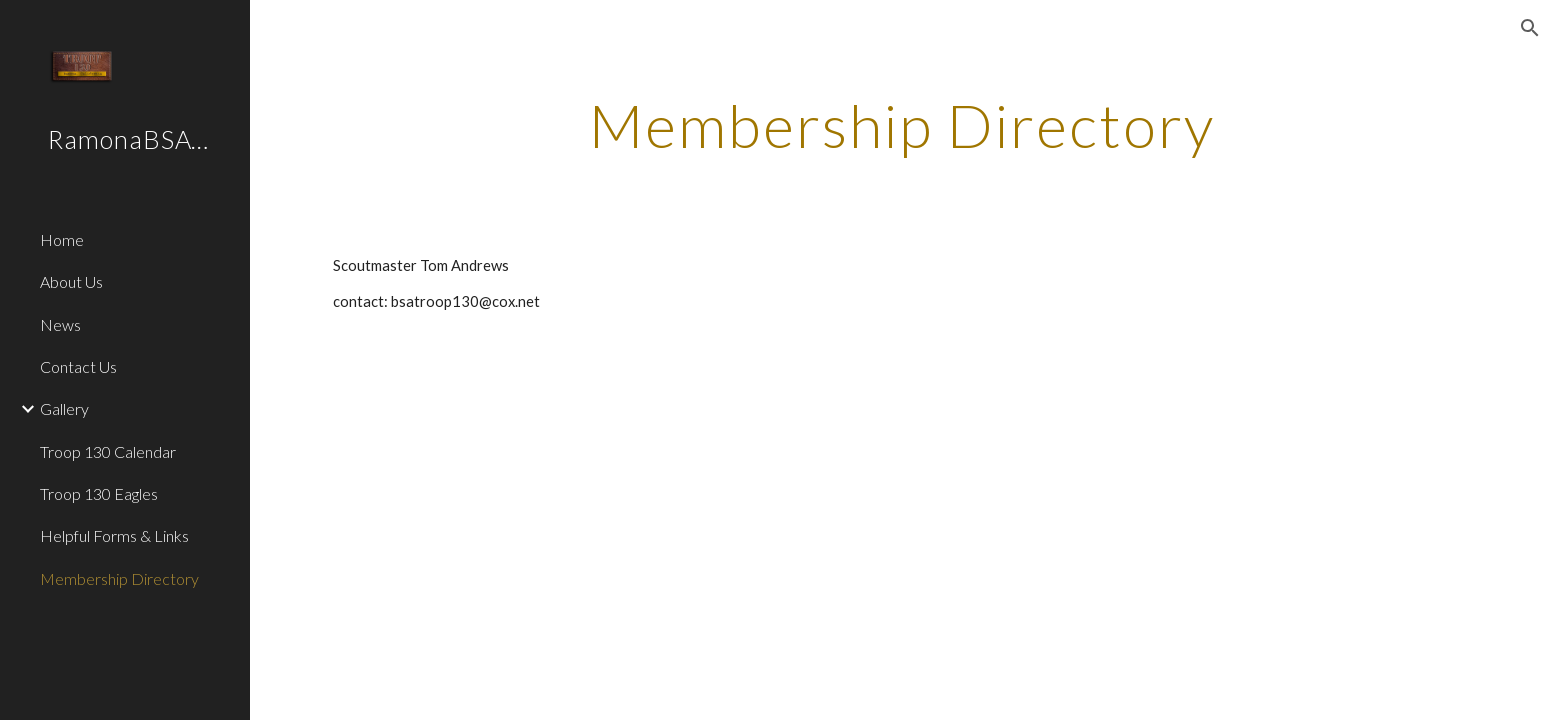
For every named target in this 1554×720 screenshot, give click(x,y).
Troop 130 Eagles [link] (99, 493)
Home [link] (62, 239)
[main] (902, 125)
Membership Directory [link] (119, 578)
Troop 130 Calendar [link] (108, 451)
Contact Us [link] (78, 366)
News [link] (60, 324)
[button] (1530, 28)
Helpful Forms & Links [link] (114, 535)
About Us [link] (71, 281)
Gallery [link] (64, 408)
